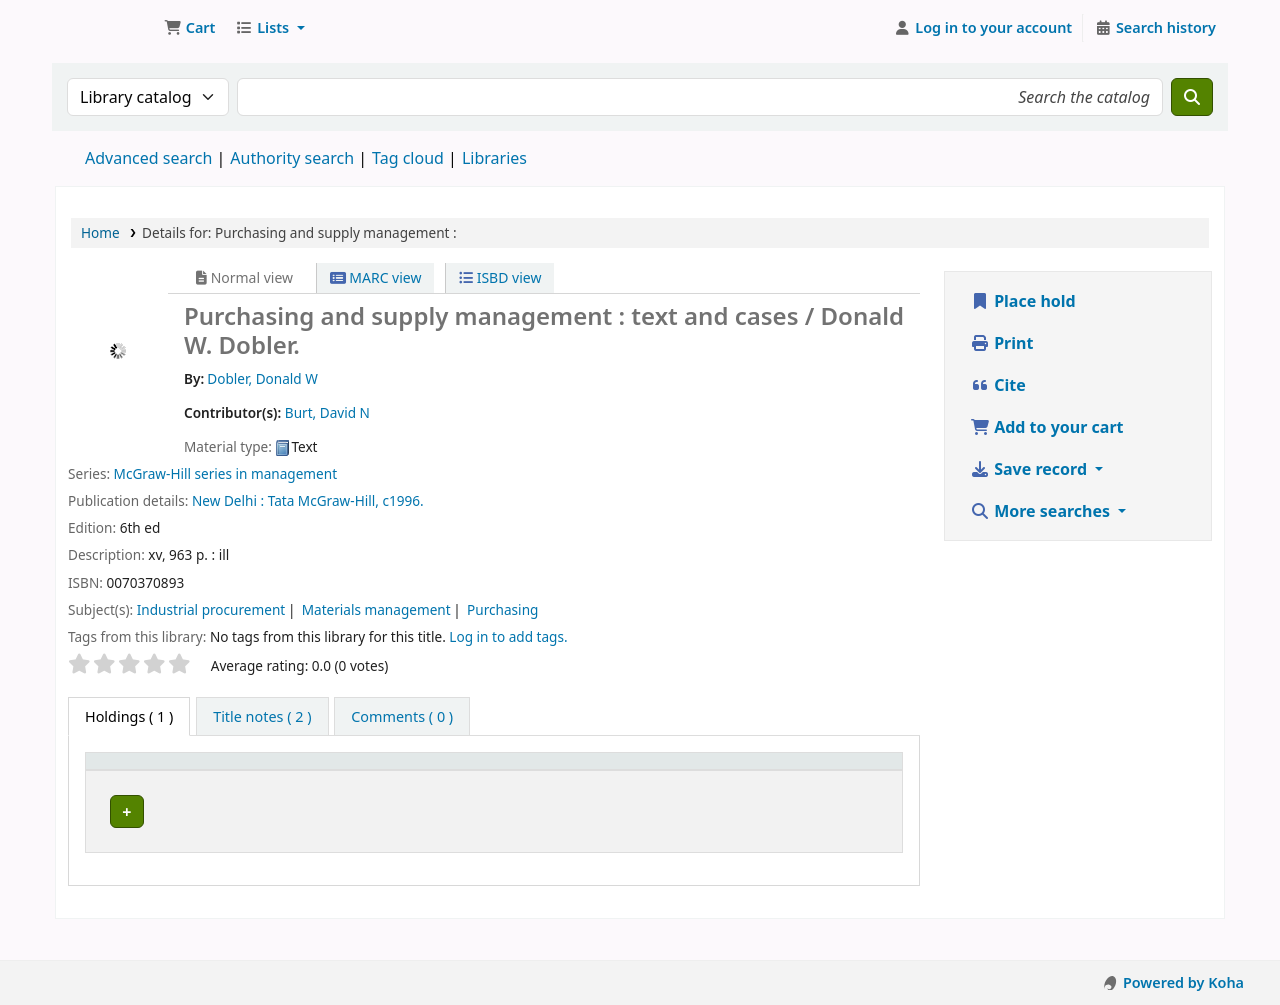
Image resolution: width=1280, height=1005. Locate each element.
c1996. (402, 500)
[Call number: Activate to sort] (465, 781)
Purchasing (502, 609)
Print (1001, 343)
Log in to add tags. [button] (508, 636)
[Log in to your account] (983, 28)
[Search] (1192, 97)
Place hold (1023, 301)
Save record (1030, 469)
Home (100, 232)
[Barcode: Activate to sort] (854, 781)
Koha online (106, 28)
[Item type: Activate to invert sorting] (144, 781)
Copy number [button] (625, 780)
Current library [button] (237, 780)
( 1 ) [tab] (129, 716)
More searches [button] (1042, 511)
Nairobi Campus (243, 837)
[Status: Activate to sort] (762, 781)
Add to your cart (1047, 427)
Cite (998, 385)
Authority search (292, 158)
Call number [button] (393, 790)
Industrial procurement (211, 609)
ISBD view (500, 277)
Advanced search (148, 158)
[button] (189, 28)
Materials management (376, 609)
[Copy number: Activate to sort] (654, 781)
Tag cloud (408, 158)
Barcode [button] (843, 790)
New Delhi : (228, 500)
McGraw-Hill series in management (225, 473)
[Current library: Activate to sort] (271, 781)
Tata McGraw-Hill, (323, 500)
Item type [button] (129, 790)
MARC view (376, 277)
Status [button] (752, 790)
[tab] (262, 717)
